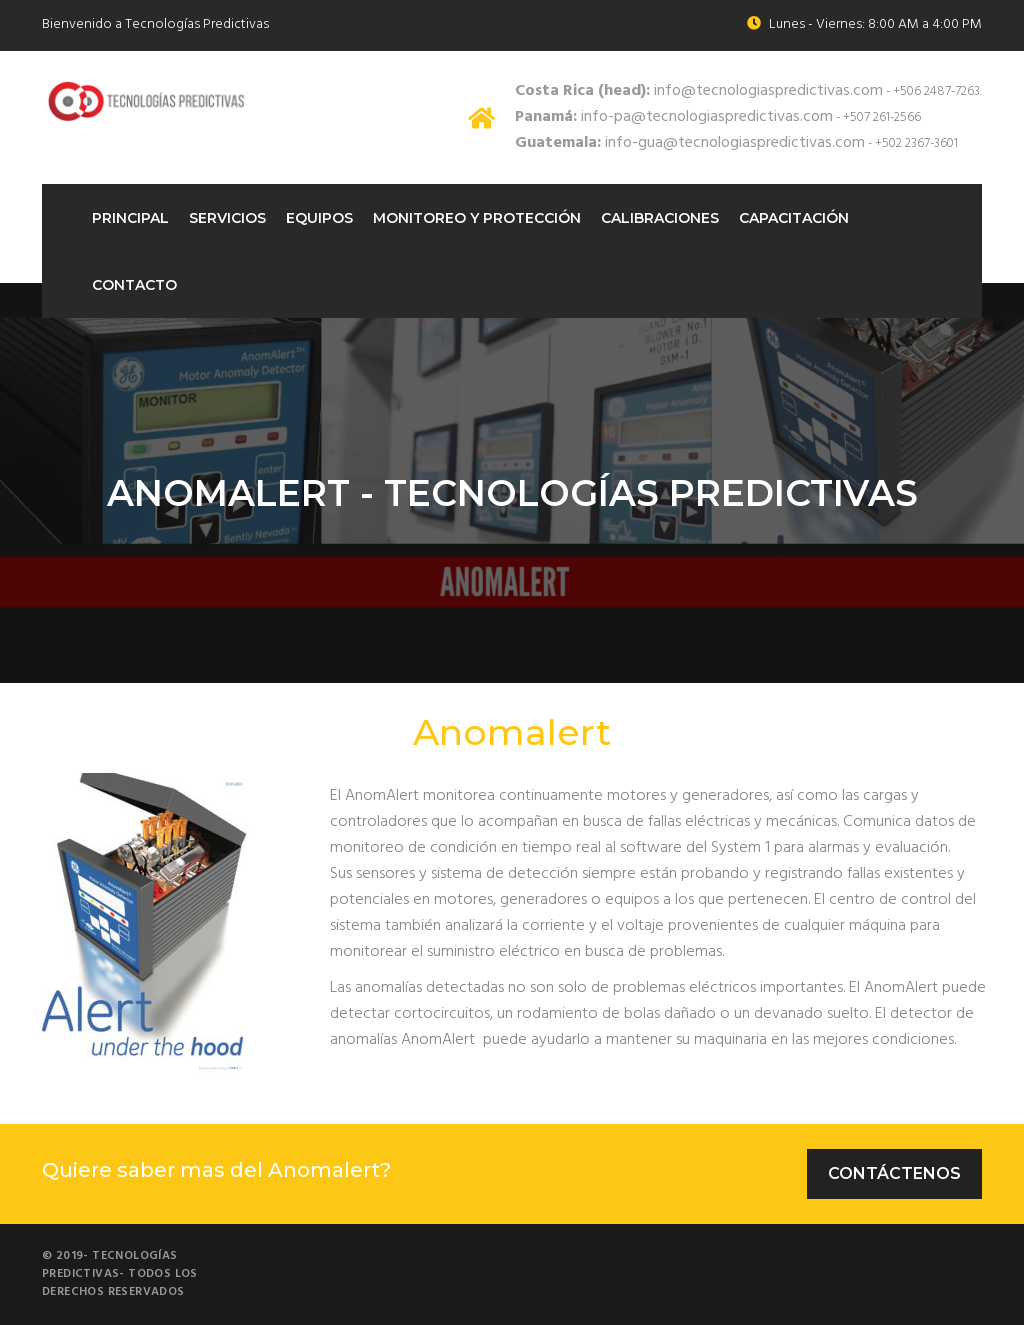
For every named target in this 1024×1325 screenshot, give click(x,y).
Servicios (227, 218)
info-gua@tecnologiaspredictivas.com (690, 143)
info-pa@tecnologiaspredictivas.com (674, 117)
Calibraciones (660, 218)
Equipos (319, 218)
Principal (130, 218)
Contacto (134, 285)
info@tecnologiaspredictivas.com (699, 91)
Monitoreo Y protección (477, 218)
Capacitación (794, 218)
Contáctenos (894, 1173)
